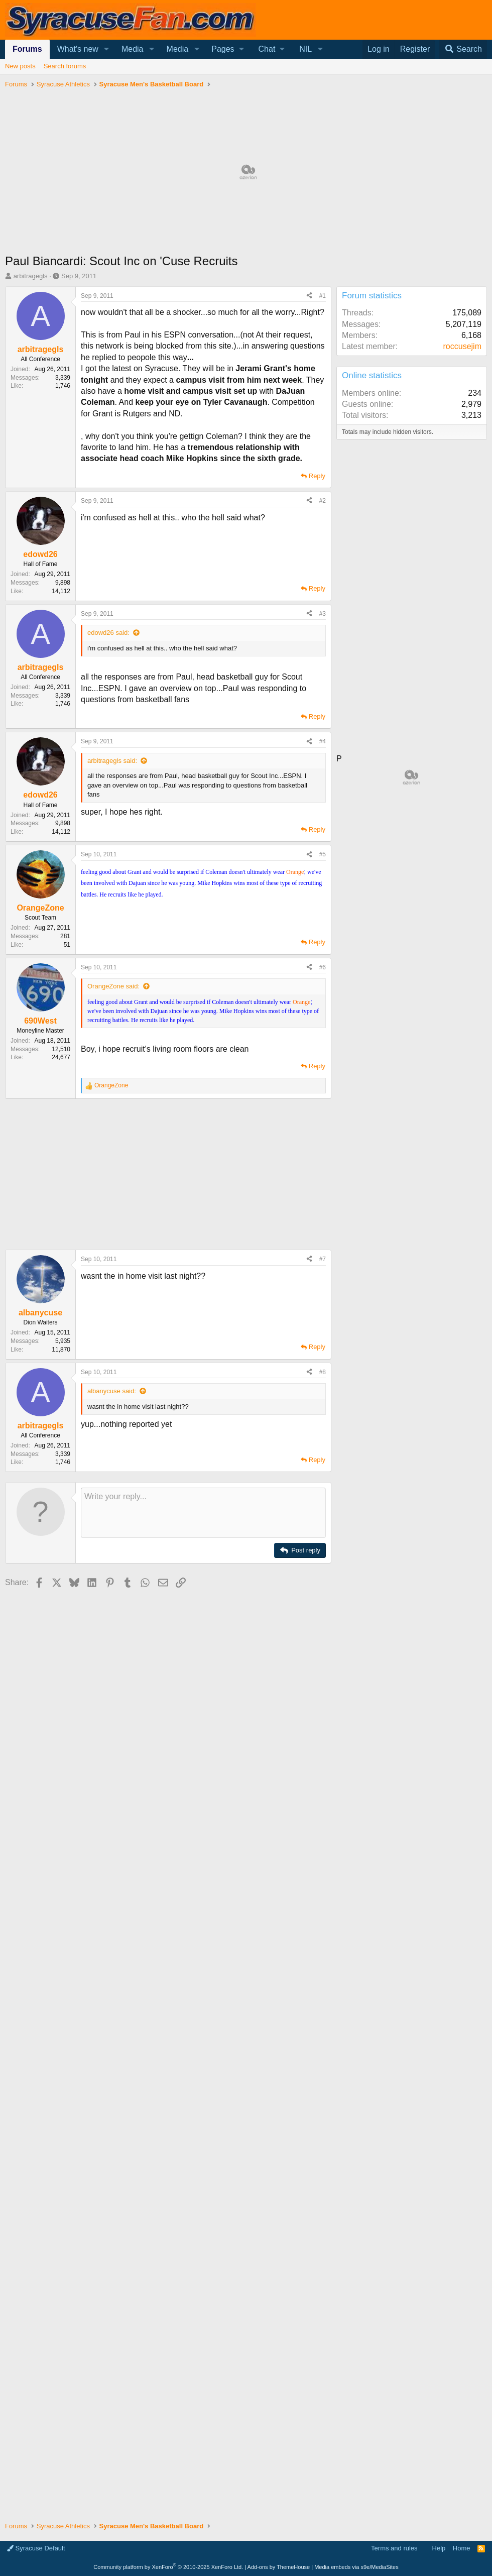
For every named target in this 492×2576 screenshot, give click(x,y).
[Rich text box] (203, 1513)
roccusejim (462, 346)
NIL (305, 49)
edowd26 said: (108, 632)
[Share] (309, 296)
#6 (322, 967)
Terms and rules (394, 2548)
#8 (322, 1372)
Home (461, 2548)
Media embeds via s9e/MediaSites (356, 2567)
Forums (27, 49)
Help (439, 2548)
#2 (322, 500)
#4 (322, 741)
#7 (322, 1259)
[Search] (463, 49)
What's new (77, 49)
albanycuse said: (111, 1391)
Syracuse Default (36, 2548)
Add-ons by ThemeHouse (279, 2567)
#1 (322, 295)
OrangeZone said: (113, 986)
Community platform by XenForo (168, 2567)
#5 (322, 854)
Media (132, 49)
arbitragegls (31, 276)
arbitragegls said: (112, 760)
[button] (106, 49)
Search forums (65, 66)
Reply (317, 476)
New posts (20, 66)
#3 (322, 613)
